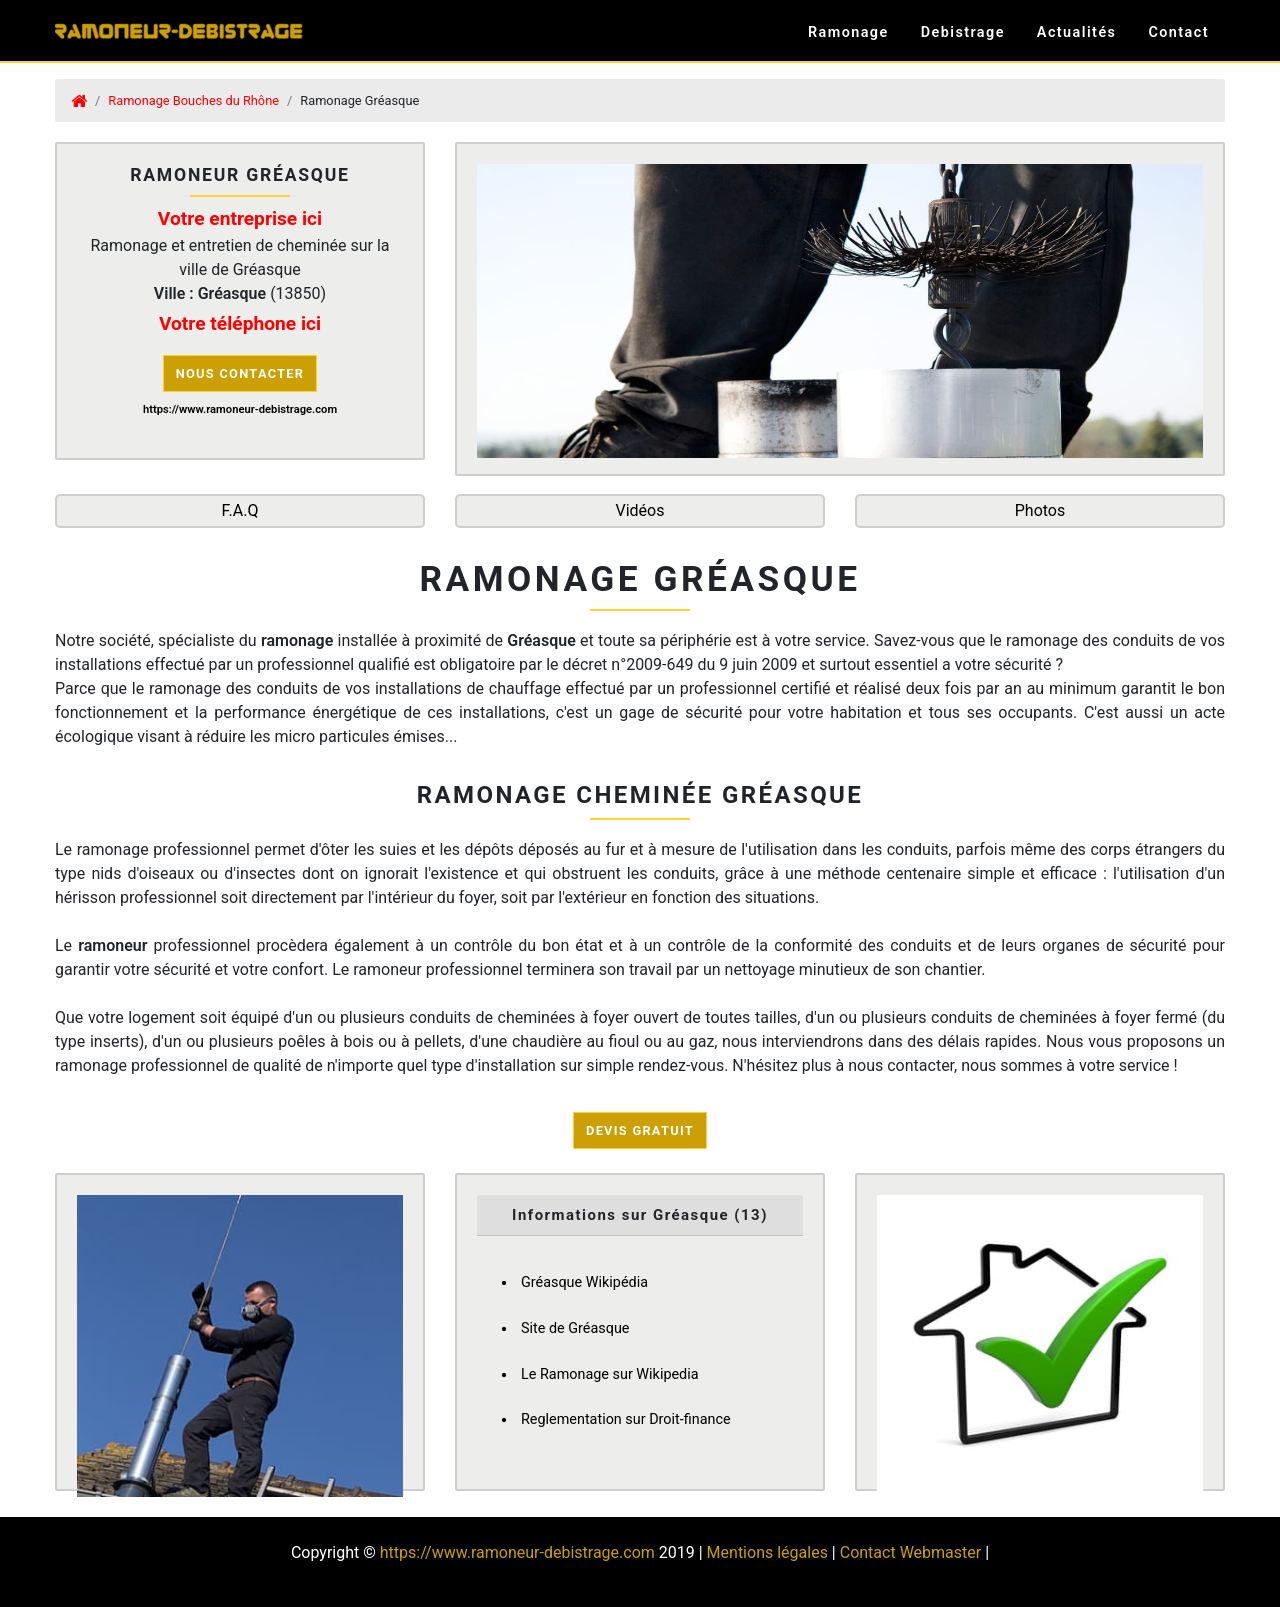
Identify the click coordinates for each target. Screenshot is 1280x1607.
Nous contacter (240, 373)
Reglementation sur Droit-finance (626, 1419)
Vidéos (640, 510)
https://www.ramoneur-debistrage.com (517, 1552)
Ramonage (848, 32)
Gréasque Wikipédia (584, 1282)
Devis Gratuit (640, 1130)
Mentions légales (767, 1552)
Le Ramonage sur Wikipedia (610, 1374)
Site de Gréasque (575, 1328)
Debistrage (963, 32)
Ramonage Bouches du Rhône (193, 100)
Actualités (1077, 32)
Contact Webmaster (910, 1552)
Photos (1040, 510)
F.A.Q (240, 510)
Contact (1178, 32)
